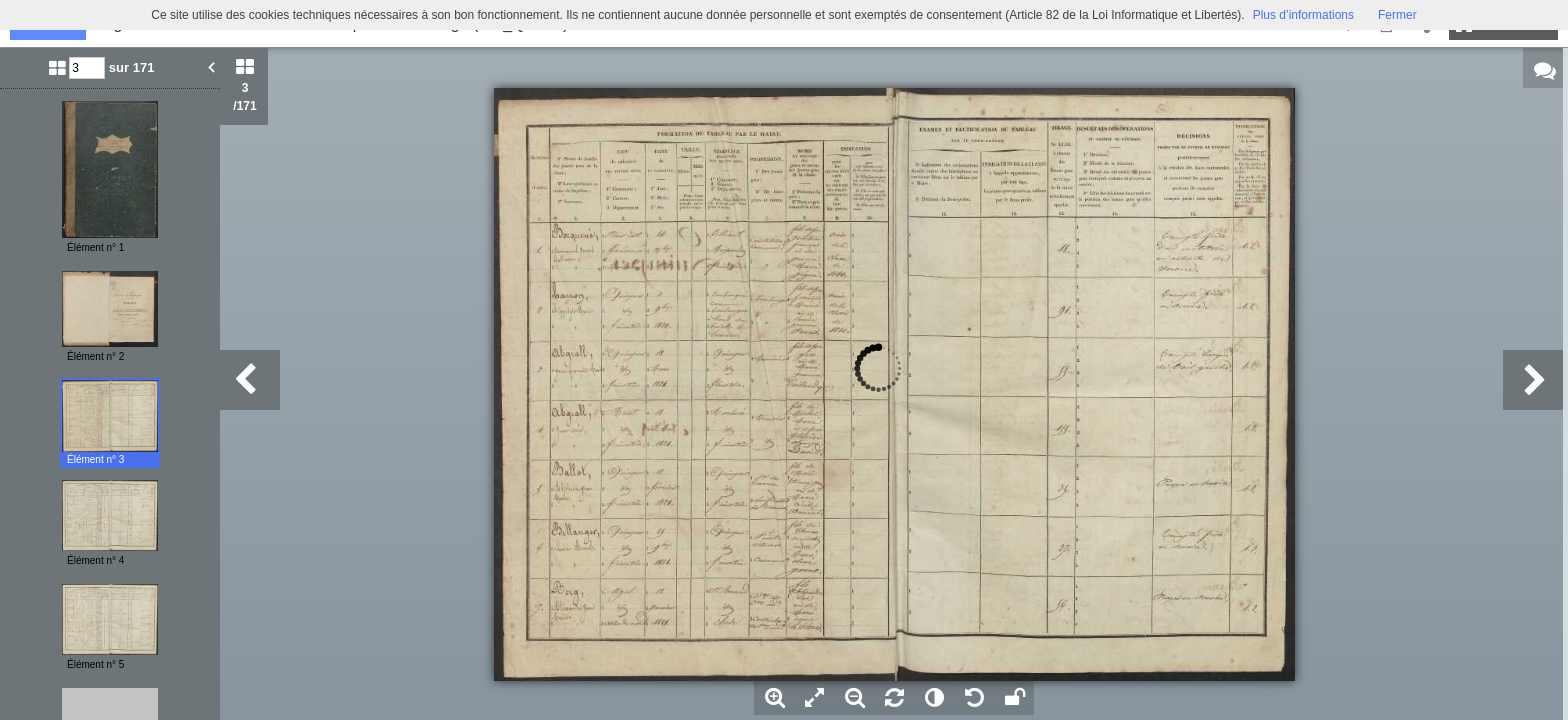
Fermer (1397, 15)
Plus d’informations (1303, 15)
